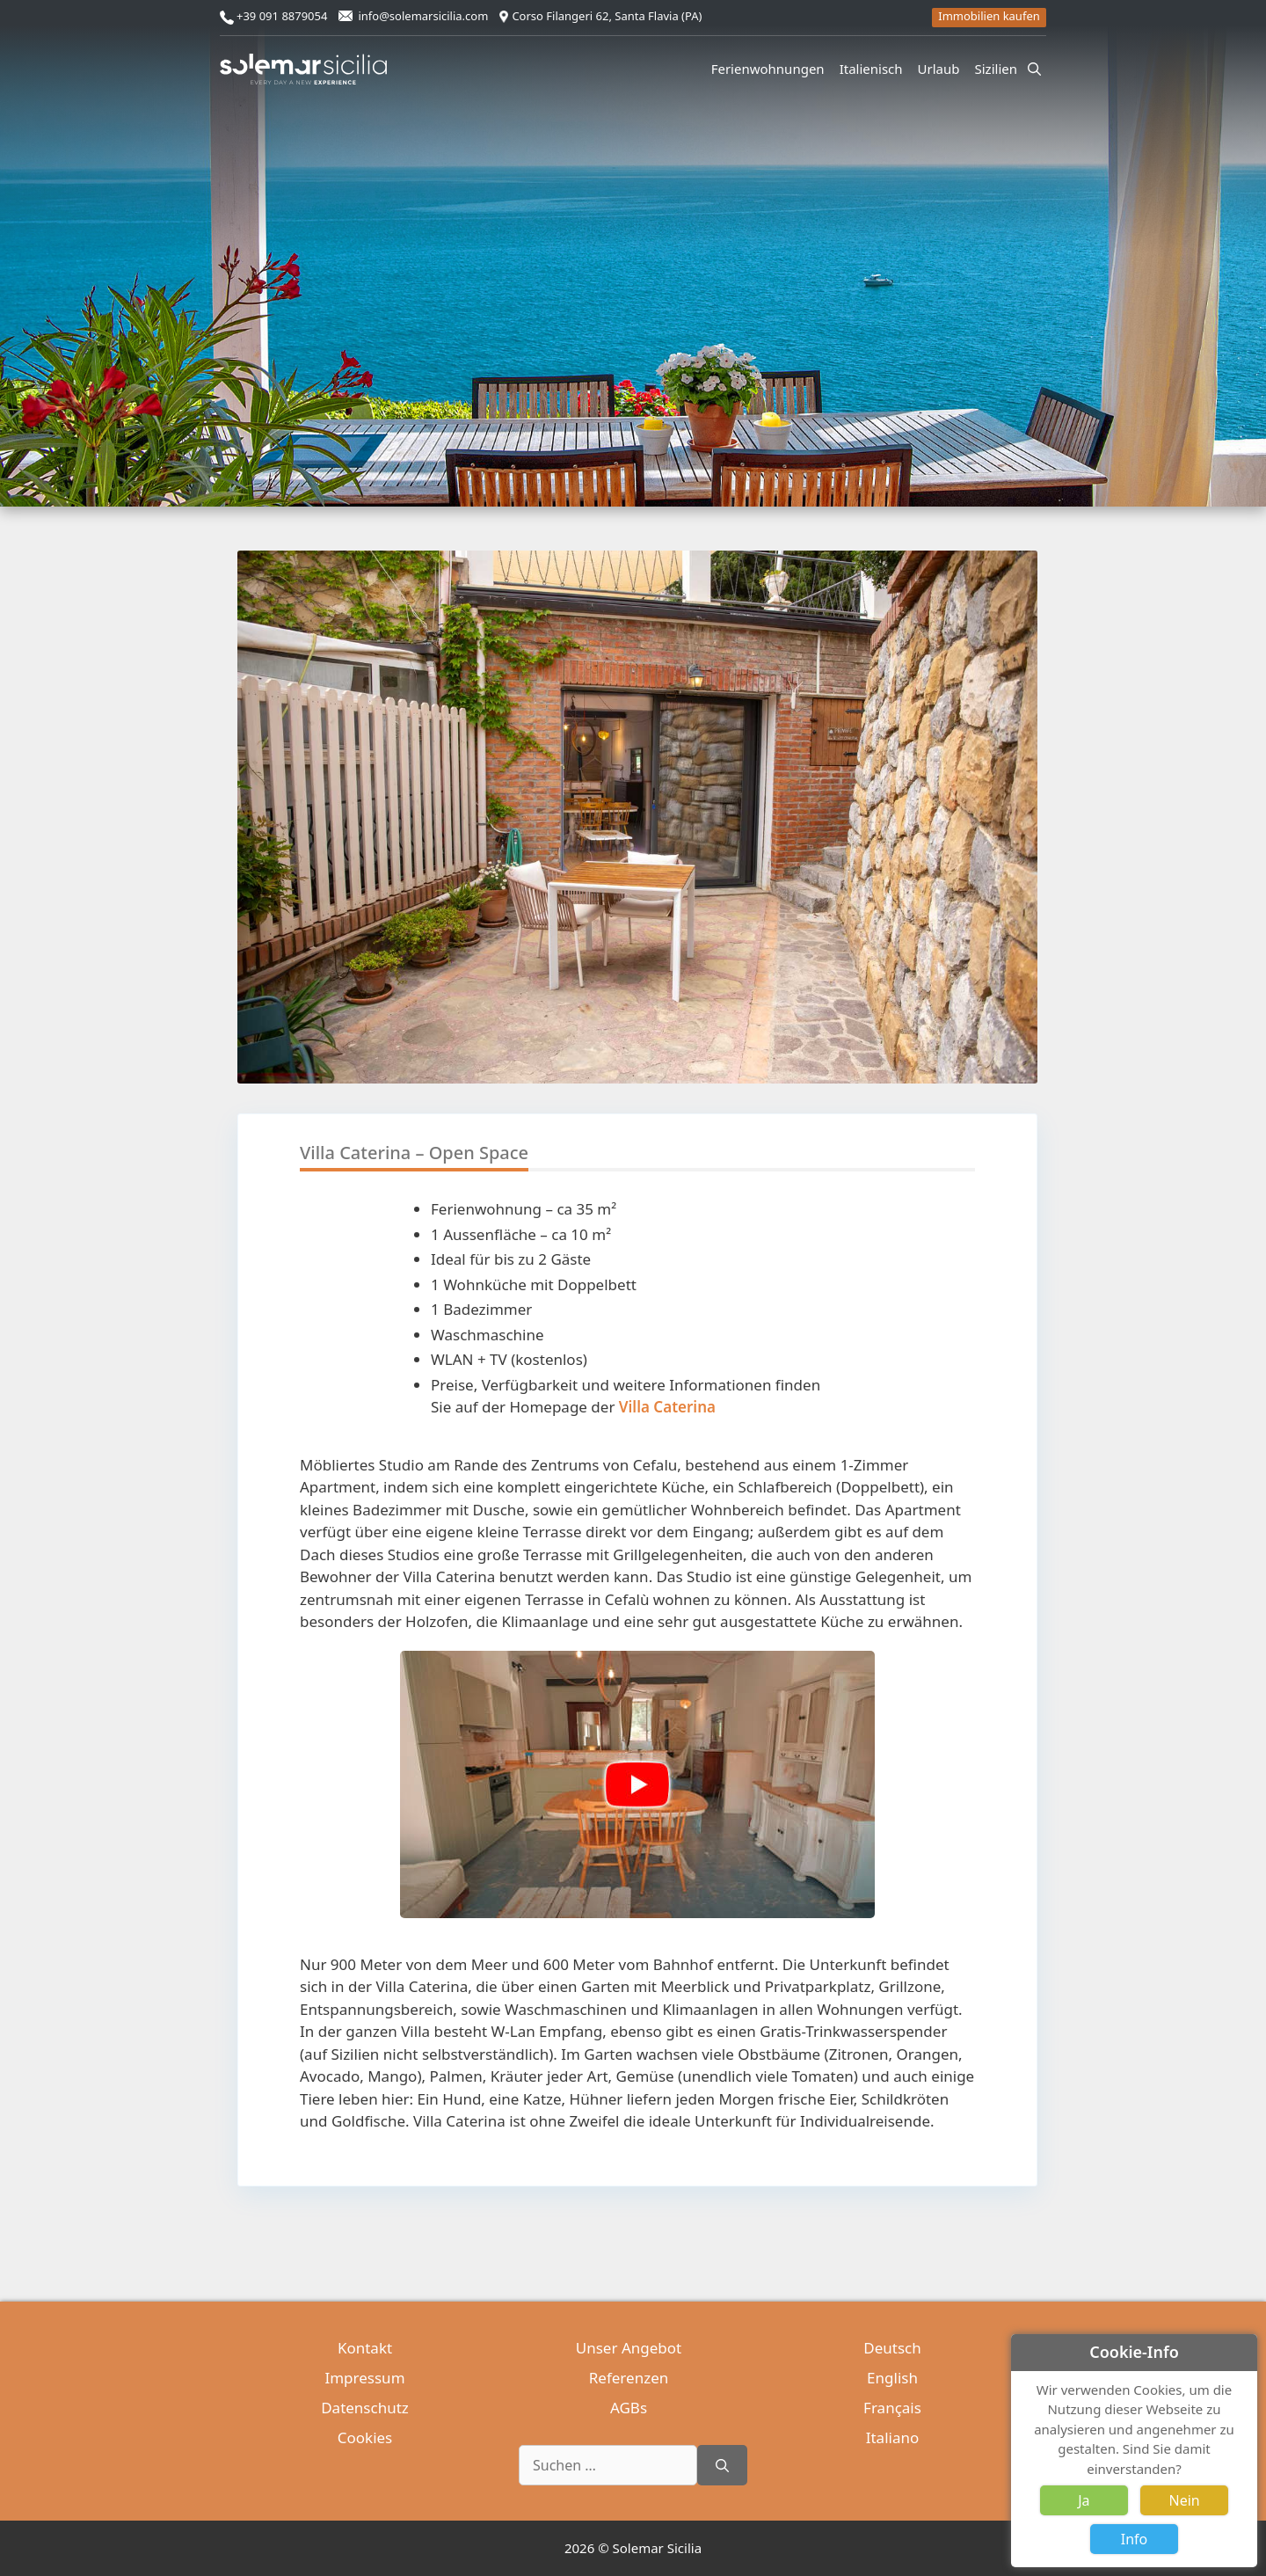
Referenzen (628, 2378)
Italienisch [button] (874, 68)
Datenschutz (365, 2407)
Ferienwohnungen (768, 68)
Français (892, 2407)
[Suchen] (722, 2465)
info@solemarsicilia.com (423, 16)
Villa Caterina (667, 1407)
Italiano (893, 2437)
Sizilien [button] (999, 68)
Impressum (364, 2378)
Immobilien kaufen (989, 16)
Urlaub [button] (941, 68)
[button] (1023, 858)
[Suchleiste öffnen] (1034, 68)
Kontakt (365, 2348)
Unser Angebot (628, 2348)
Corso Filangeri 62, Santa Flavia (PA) (607, 16)
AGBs (628, 2407)
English (892, 2378)
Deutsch (891, 2348)
